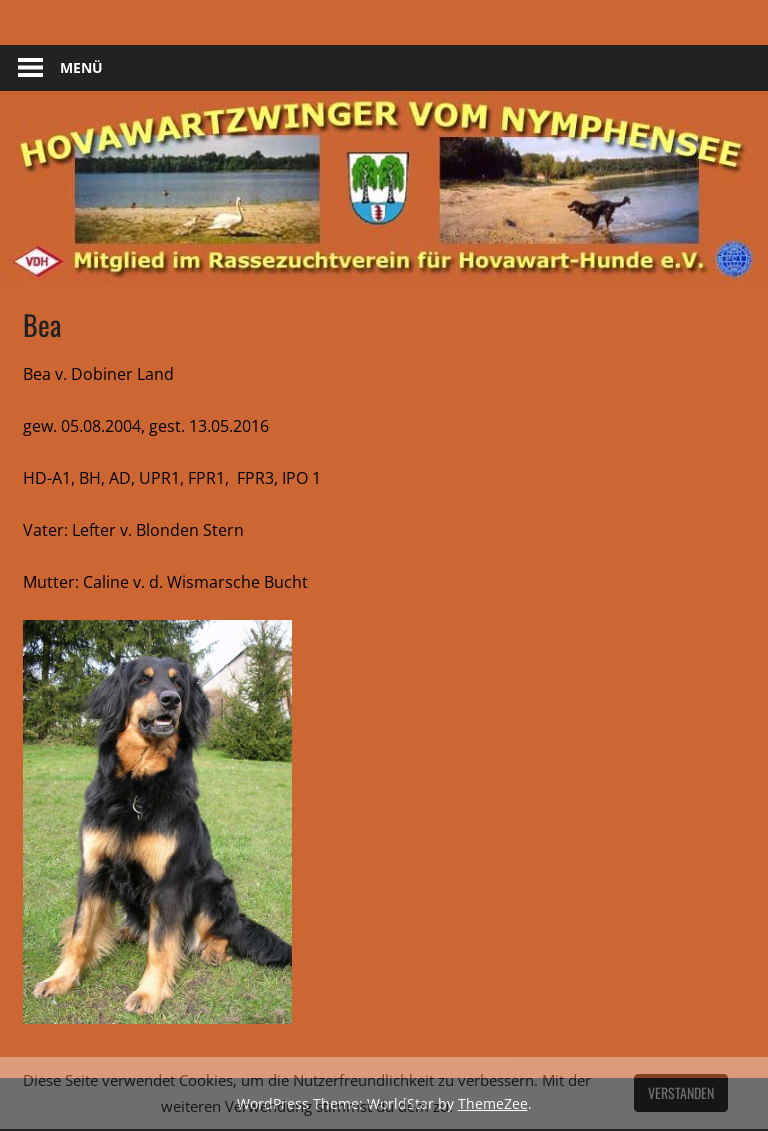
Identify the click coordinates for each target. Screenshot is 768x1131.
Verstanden (681, 1092)
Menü (81, 67)
